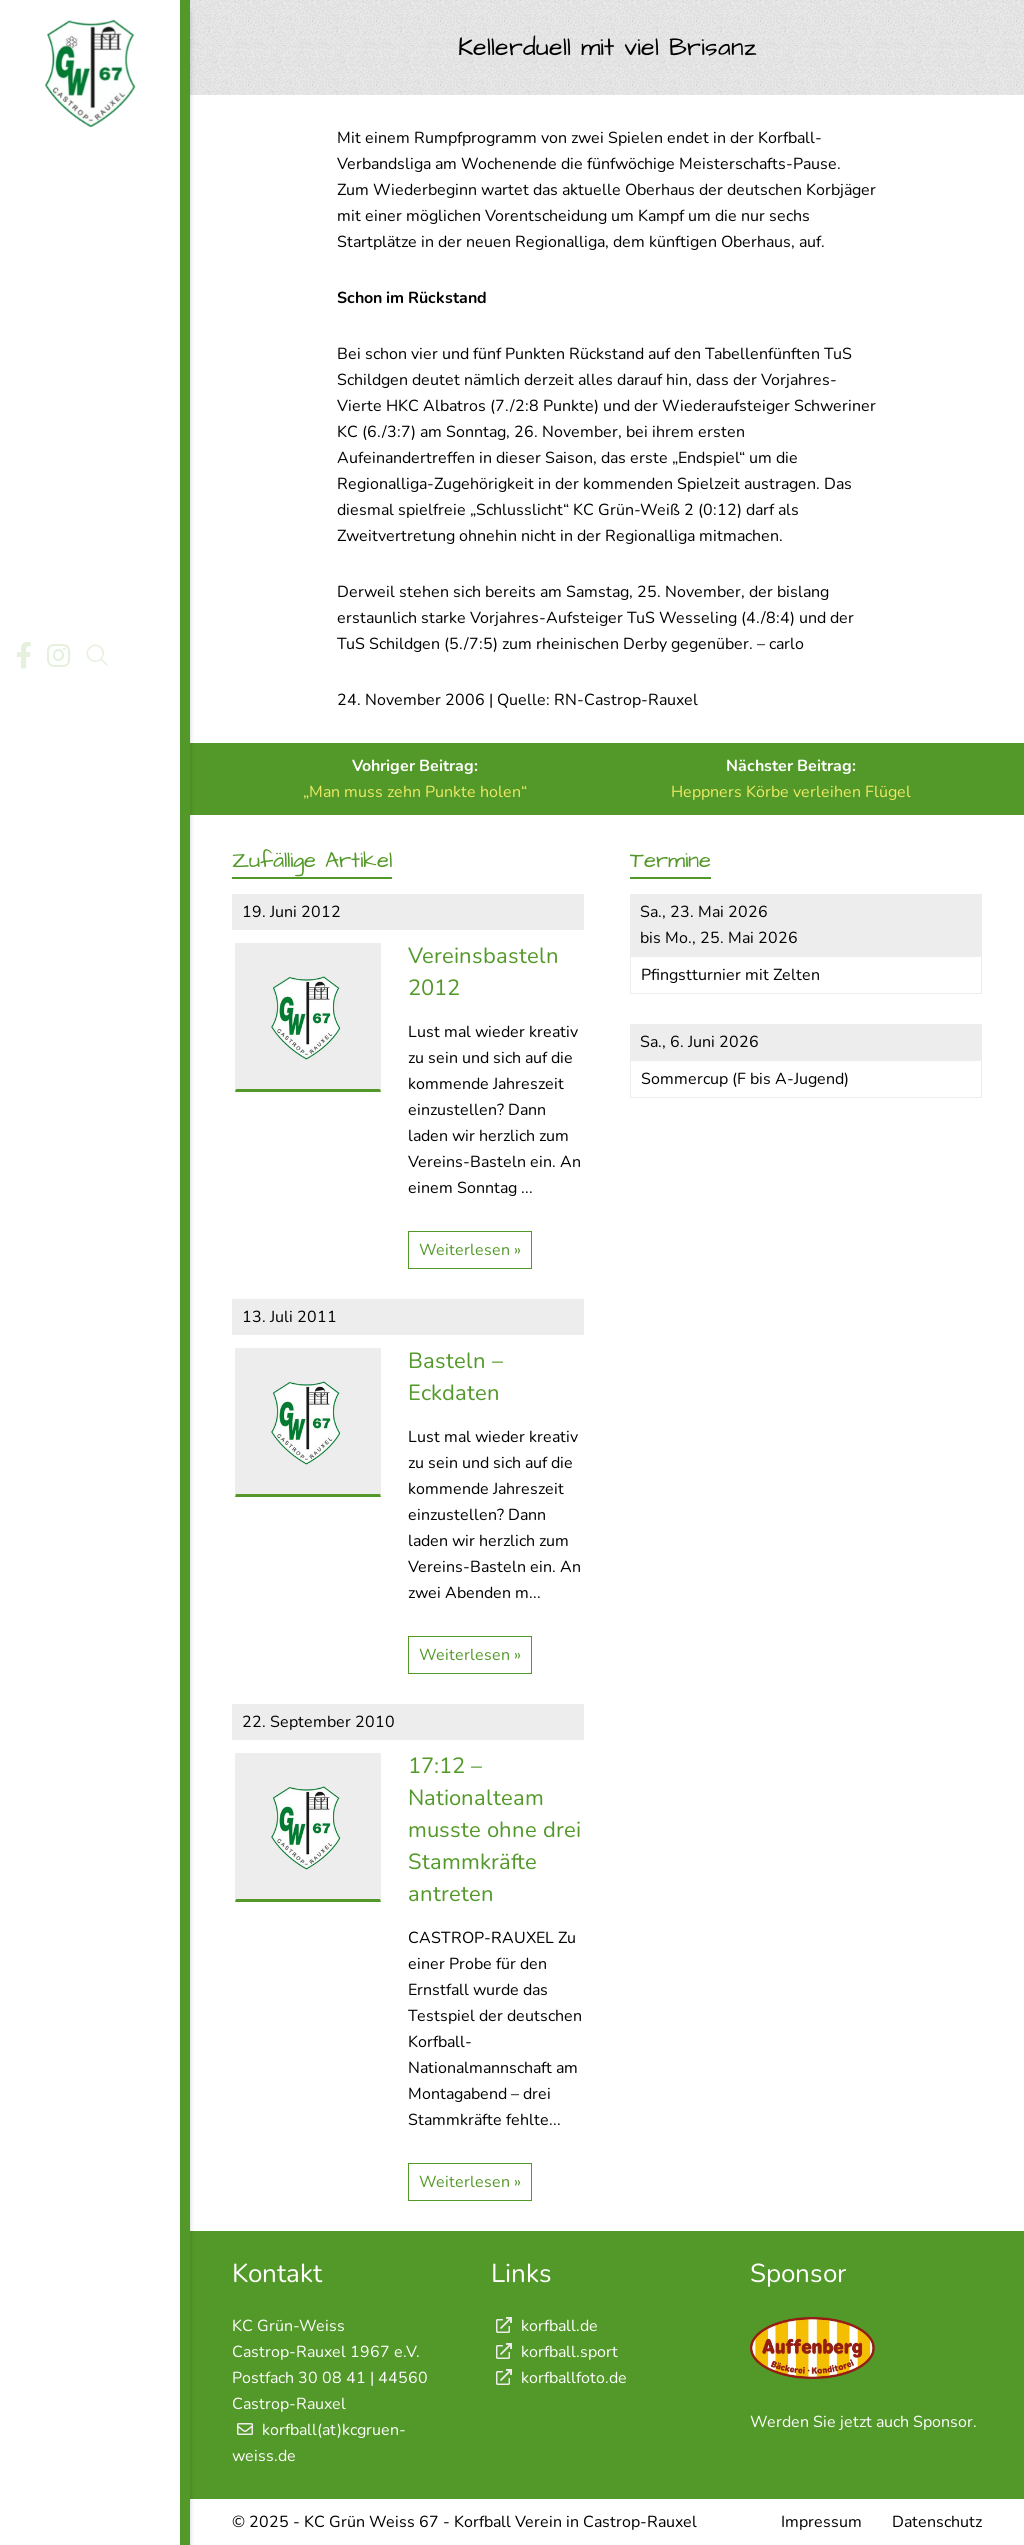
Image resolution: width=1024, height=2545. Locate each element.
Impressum (821, 2522)
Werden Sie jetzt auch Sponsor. (863, 2422)
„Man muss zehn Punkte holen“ (415, 792)
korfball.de (544, 2326)
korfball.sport (554, 2352)
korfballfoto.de (559, 2378)
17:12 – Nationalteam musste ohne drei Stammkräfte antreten (494, 1830)
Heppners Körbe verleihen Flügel (791, 792)
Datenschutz (937, 2522)
